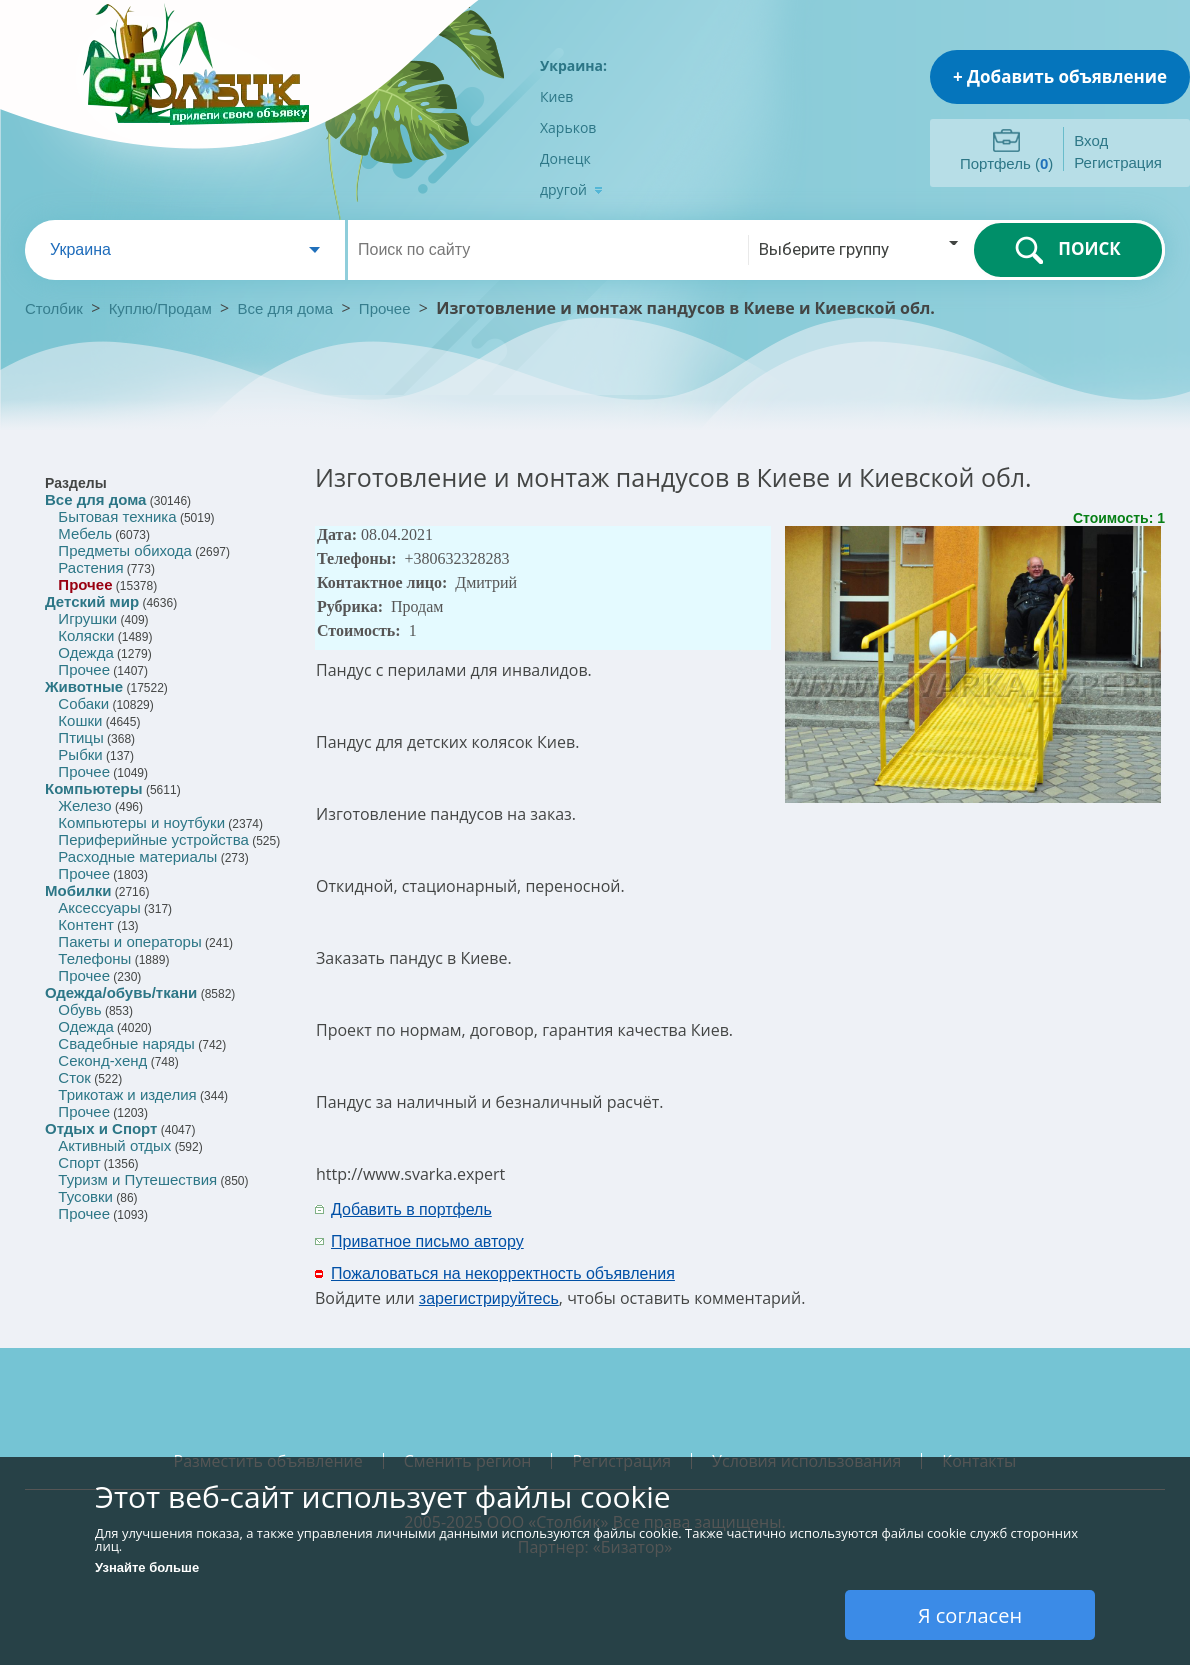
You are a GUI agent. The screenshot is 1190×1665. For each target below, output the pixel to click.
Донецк (565, 158)
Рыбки (80, 754)
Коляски (86, 635)
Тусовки (85, 1196)
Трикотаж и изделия (127, 1094)
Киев (556, 96)
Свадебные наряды (126, 1043)
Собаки (83, 703)
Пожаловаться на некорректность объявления (503, 1273)
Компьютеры (94, 788)
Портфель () (1006, 163)
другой (571, 189)
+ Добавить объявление (1060, 76)
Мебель (85, 533)
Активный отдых (114, 1145)
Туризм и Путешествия (137, 1179)
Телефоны (94, 958)
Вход (1091, 140)
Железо (84, 805)
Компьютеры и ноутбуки (141, 822)
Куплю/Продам (162, 308)
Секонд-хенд (102, 1060)
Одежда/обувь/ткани (121, 992)
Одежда (85, 652)
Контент (86, 924)
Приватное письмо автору (427, 1241)
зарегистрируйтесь (489, 1298)
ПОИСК (1067, 250)
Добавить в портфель (411, 1209)
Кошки (80, 720)
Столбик (54, 308)
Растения (90, 567)
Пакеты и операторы (129, 941)
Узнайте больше (147, 1567)
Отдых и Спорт (101, 1128)
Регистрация (1118, 162)
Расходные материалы (137, 856)
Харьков (568, 127)
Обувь (79, 1009)
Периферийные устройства (153, 839)
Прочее (385, 308)
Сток (74, 1077)
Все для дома (286, 308)
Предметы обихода (125, 550)
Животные (84, 686)
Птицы (80, 737)
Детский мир (92, 601)
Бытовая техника (117, 516)
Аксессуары (99, 907)
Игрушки (87, 618)
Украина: (573, 65)
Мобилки (78, 890)
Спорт (79, 1162)
